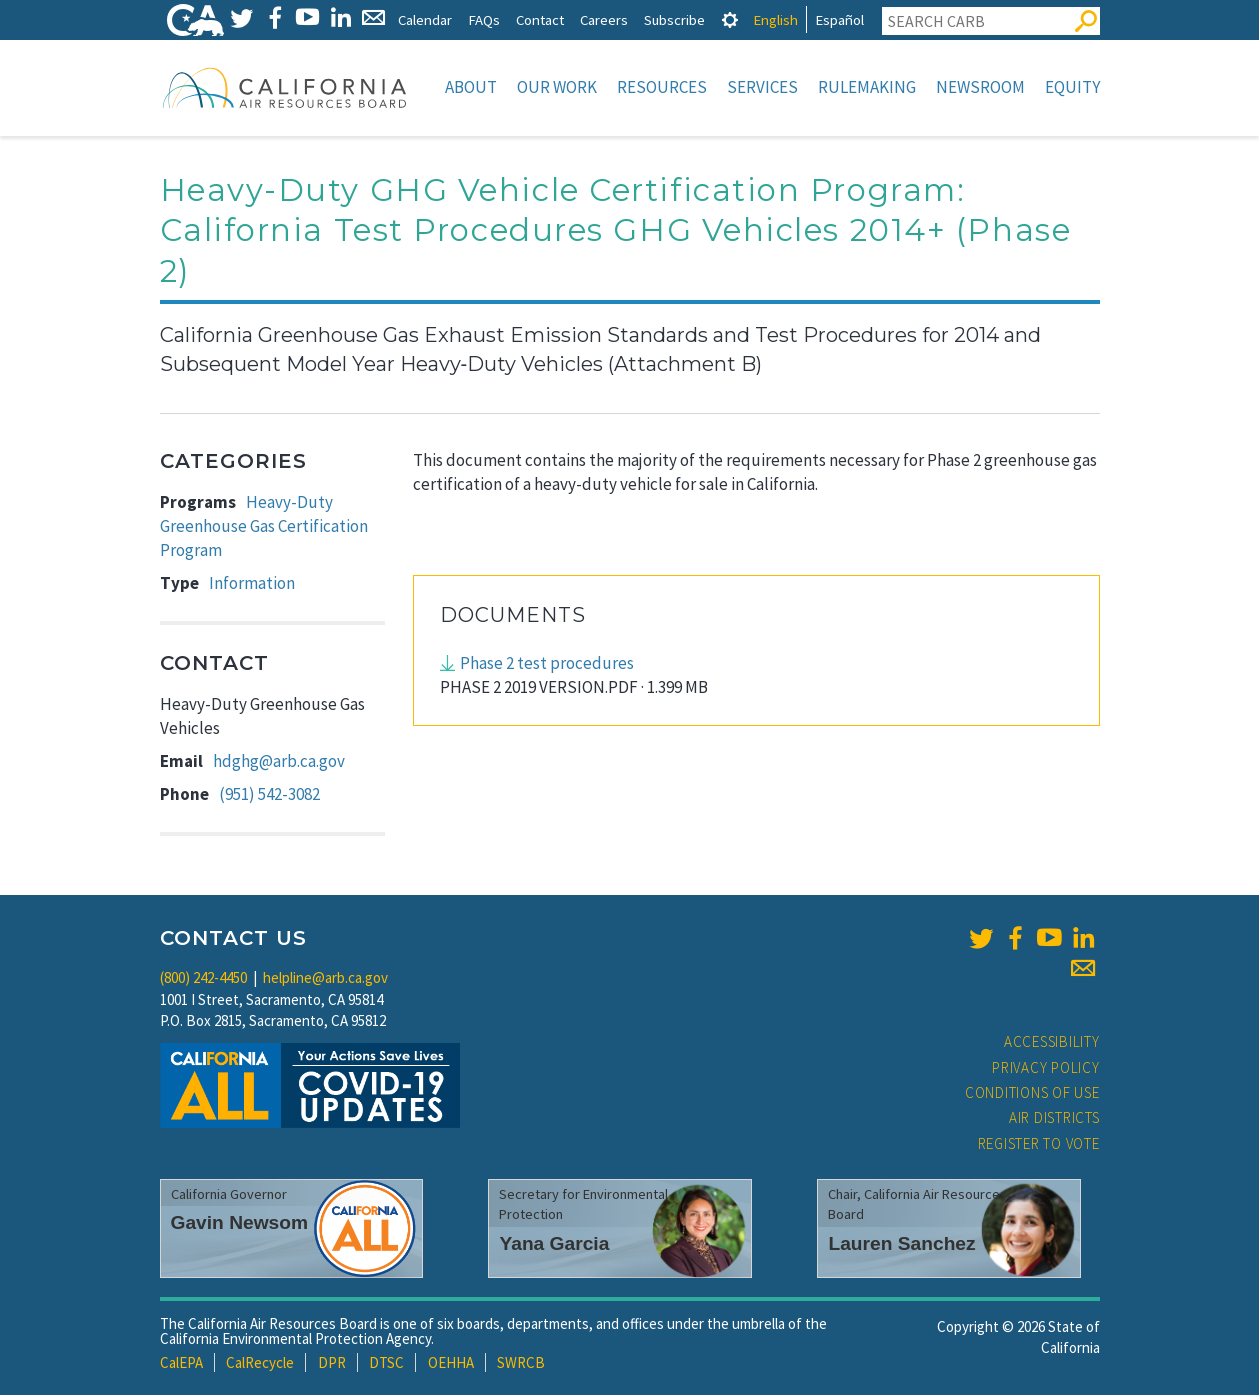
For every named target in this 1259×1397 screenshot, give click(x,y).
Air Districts (1054, 1119)
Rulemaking (867, 87)
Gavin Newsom (240, 1224)
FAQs (484, 19)
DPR (332, 1364)
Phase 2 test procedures (547, 665)
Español (839, 19)
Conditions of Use (1032, 1094)
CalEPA (181, 1364)
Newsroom (980, 87)
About (471, 87)
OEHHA (451, 1364)
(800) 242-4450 (203, 979)
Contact (540, 19)
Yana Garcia (554, 1245)
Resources (662, 87)
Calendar (425, 19)
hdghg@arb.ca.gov (279, 763)
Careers (604, 19)
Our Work (557, 87)
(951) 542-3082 (269, 796)
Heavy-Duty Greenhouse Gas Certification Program (264, 528)
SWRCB (521, 1364)
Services (762, 87)
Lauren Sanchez (901, 1245)
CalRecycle (260, 1364)
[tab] (730, 19)
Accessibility (1052, 1043)
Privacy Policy (1046, 1069)
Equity (1072, 87)
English (775, 19)
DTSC (386, 1364)
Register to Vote (1039, 1145)
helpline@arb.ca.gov (325, 979)
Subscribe (674, 19)
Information (252, 585)
